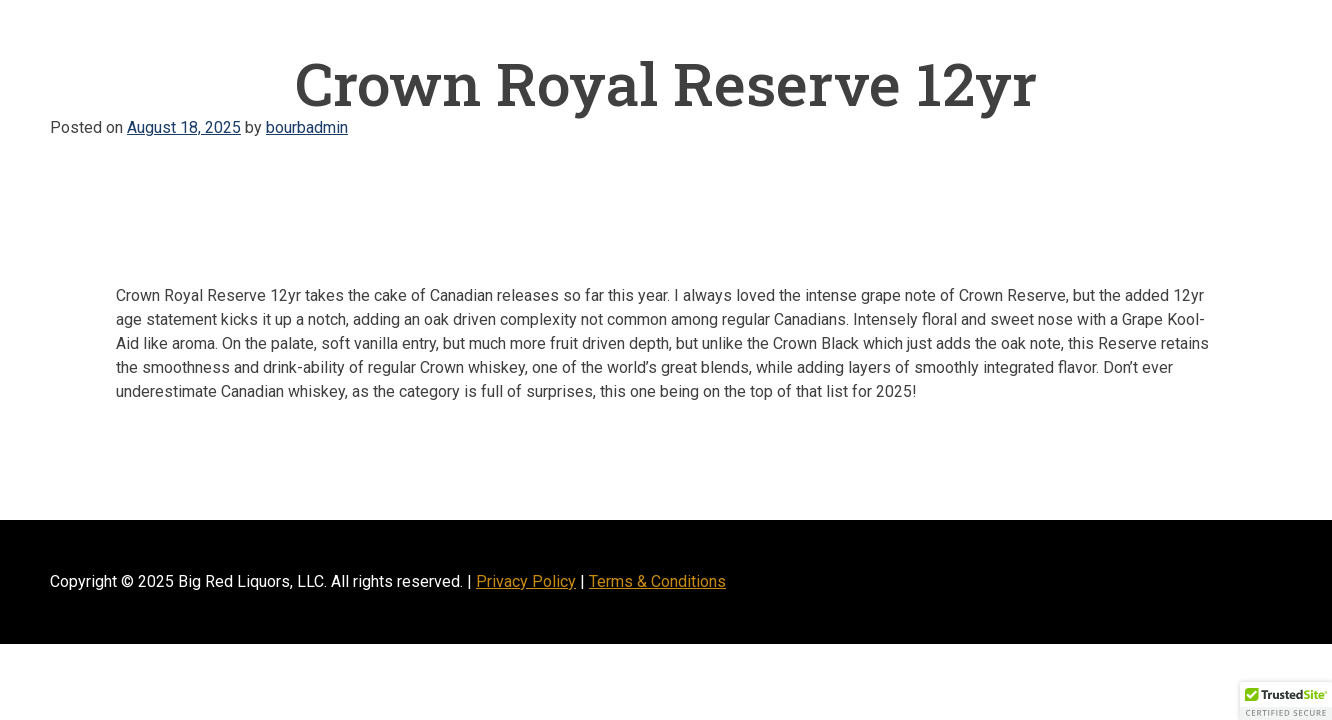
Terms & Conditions (657, 581)
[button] (1286, 701)
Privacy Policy (526, 581)
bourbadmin (307, 127)
